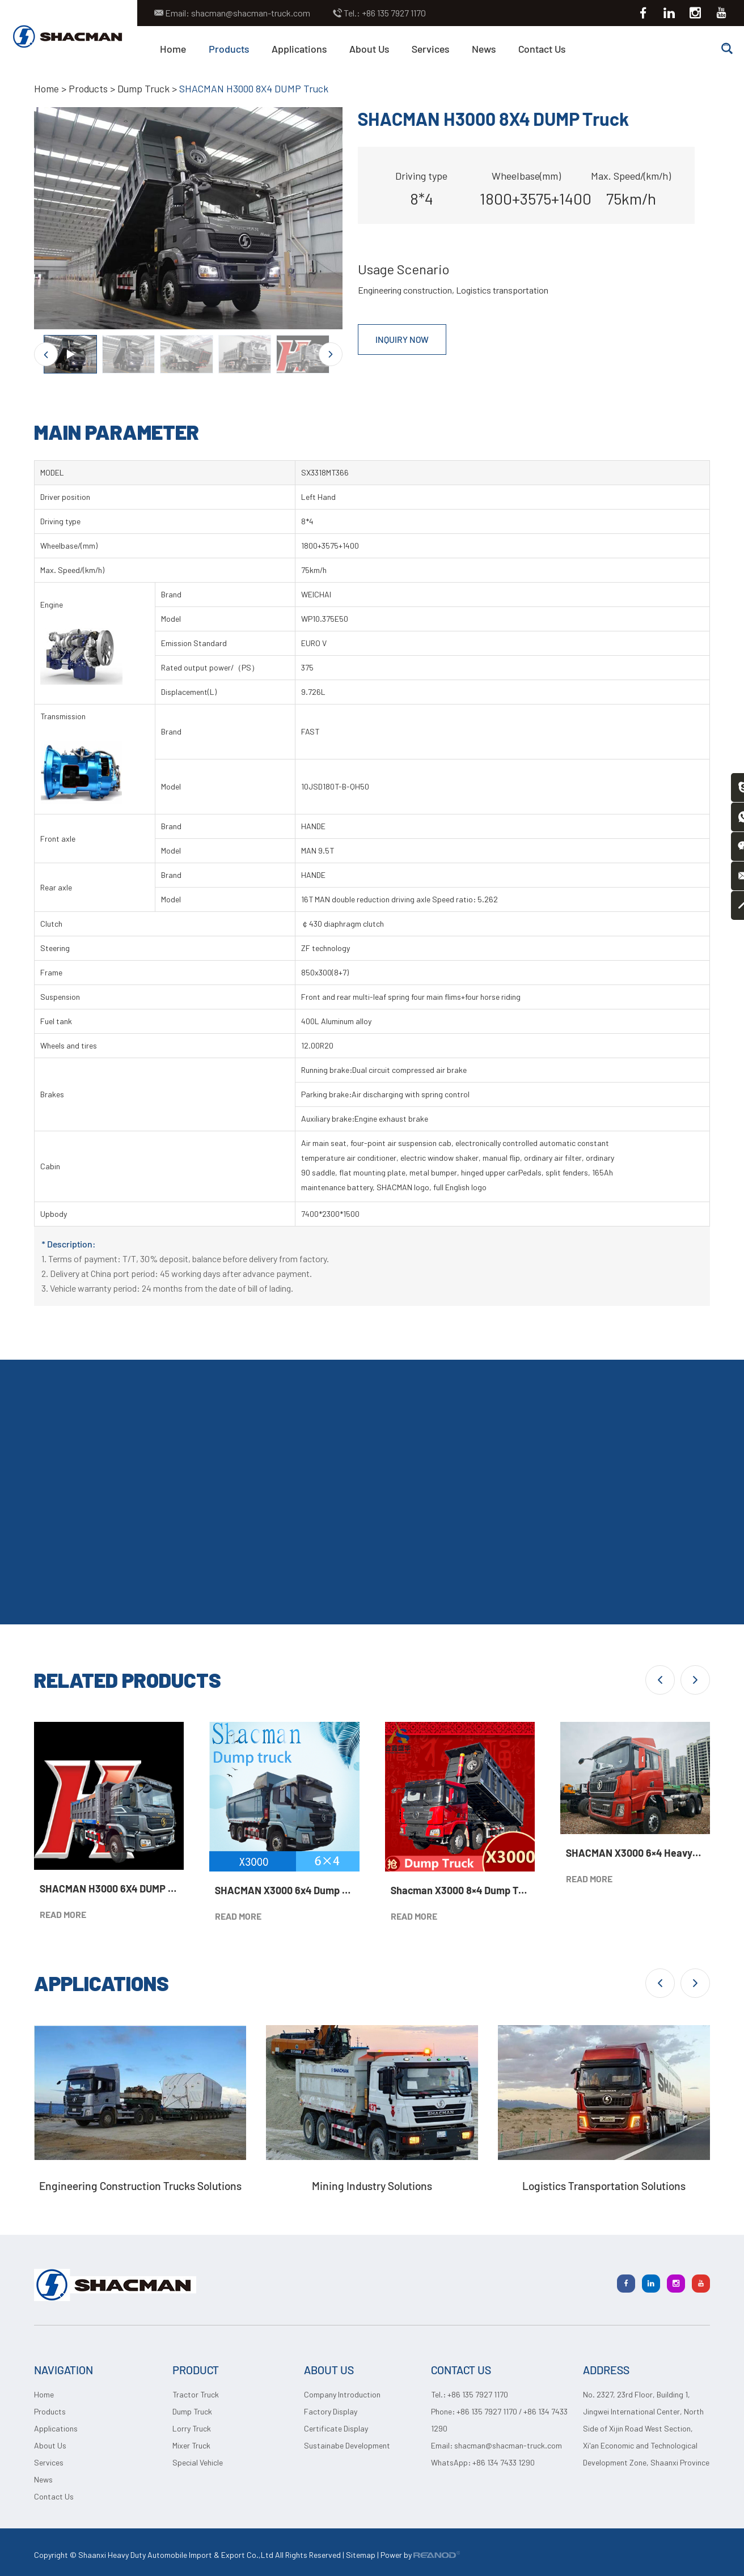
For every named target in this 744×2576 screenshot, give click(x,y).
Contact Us (541, 49)
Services (430, 49)
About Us (369, 49)
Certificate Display (336, 2428)
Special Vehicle (197, 2462)
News (484, 49)
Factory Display (330, 2411)
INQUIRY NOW (403, 339)
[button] (660, 1679)
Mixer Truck (191, 2445)
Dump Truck (144, 88)
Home (173, 49)
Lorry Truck (191, 2428)
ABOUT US (329, 2369)
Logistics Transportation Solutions (604, 2185)
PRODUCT (195, 2369)
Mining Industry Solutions (372, 2185)
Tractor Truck (195, 2394)
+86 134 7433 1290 (503, 2462)
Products (229, 49)
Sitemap (360, 2555)
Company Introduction (342, 2394)
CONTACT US (461, 2369)
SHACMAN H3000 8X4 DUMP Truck (257, 88)
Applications (299, 49)
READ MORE (63, 1914)
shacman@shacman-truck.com (250, 12)
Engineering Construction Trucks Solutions (140, 2185)
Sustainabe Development (347, 2445)
